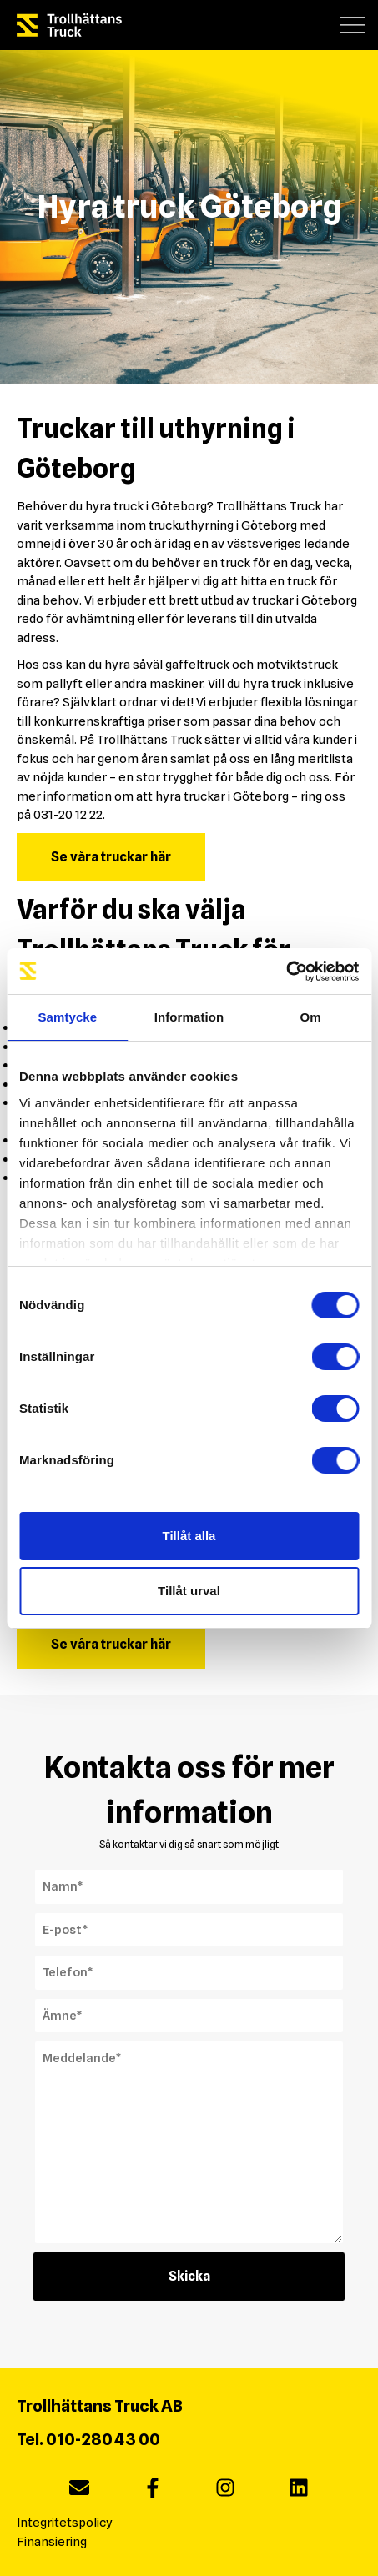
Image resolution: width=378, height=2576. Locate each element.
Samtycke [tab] (67, 1017)
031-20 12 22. (69, 814)
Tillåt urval (189, 1591)
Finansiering (52, 2541)
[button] (353, 24)
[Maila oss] (79, 2491)
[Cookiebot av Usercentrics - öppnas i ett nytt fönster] (286, 971)
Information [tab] (189, 1017)
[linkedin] (299, 2491)
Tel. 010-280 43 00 (88, 2439)
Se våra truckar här (111, 857)
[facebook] (153, 2491)
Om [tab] (310, 1017)
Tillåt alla (189, 1536)
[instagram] (225, 2491)
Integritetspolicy (65, 2522)
